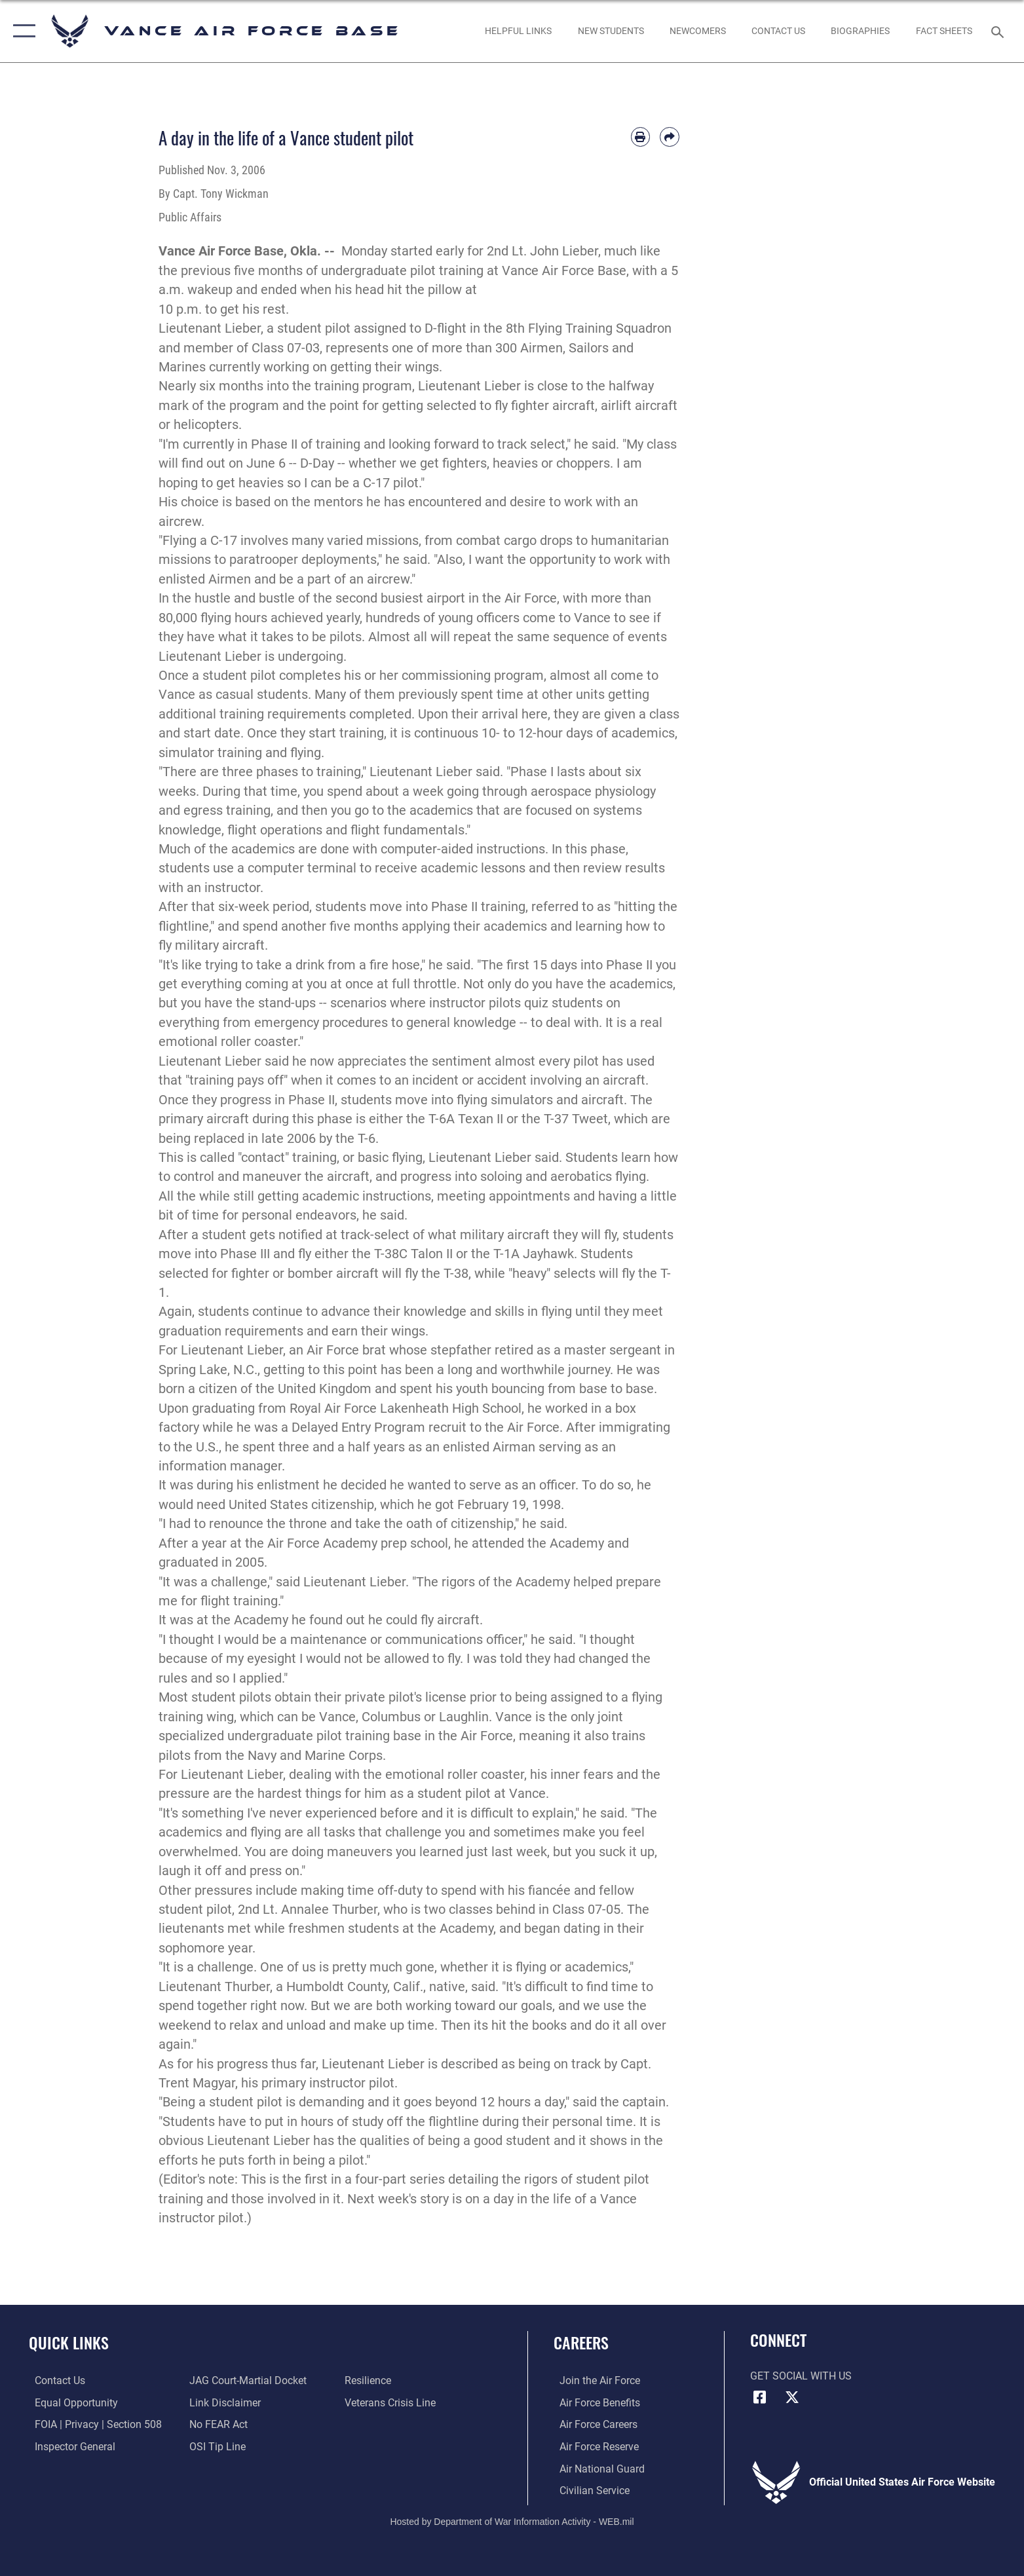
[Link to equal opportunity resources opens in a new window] (70, 2403)
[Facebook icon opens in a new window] (760, 2397)
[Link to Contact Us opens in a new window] (778, 30)
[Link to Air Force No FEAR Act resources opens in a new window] (216, 2424)
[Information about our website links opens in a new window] (223, 2403)
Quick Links (69, 2342)
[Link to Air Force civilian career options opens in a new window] (589, 2490)
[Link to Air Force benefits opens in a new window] (594, 2403)
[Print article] (640, 136)
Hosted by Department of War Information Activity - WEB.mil (512, 2520)
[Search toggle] (999, 31)
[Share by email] (669, 136)
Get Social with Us (801, 2376)
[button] (21, 31)
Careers (581, 2342)
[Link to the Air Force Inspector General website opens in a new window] (69, 2446)
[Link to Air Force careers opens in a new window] (593, 2424)
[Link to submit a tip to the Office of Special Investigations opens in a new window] (215, 2446)
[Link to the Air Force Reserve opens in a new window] (593, 2446)
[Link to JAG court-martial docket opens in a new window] (246, 2380)
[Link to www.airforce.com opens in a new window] (594, 2380)
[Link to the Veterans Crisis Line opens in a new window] (391, 2403)
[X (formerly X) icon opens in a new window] (792, 2397)
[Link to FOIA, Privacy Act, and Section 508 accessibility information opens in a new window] (92, 2424)
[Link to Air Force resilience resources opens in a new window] (369, 2380)
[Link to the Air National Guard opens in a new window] (596, 2468)
